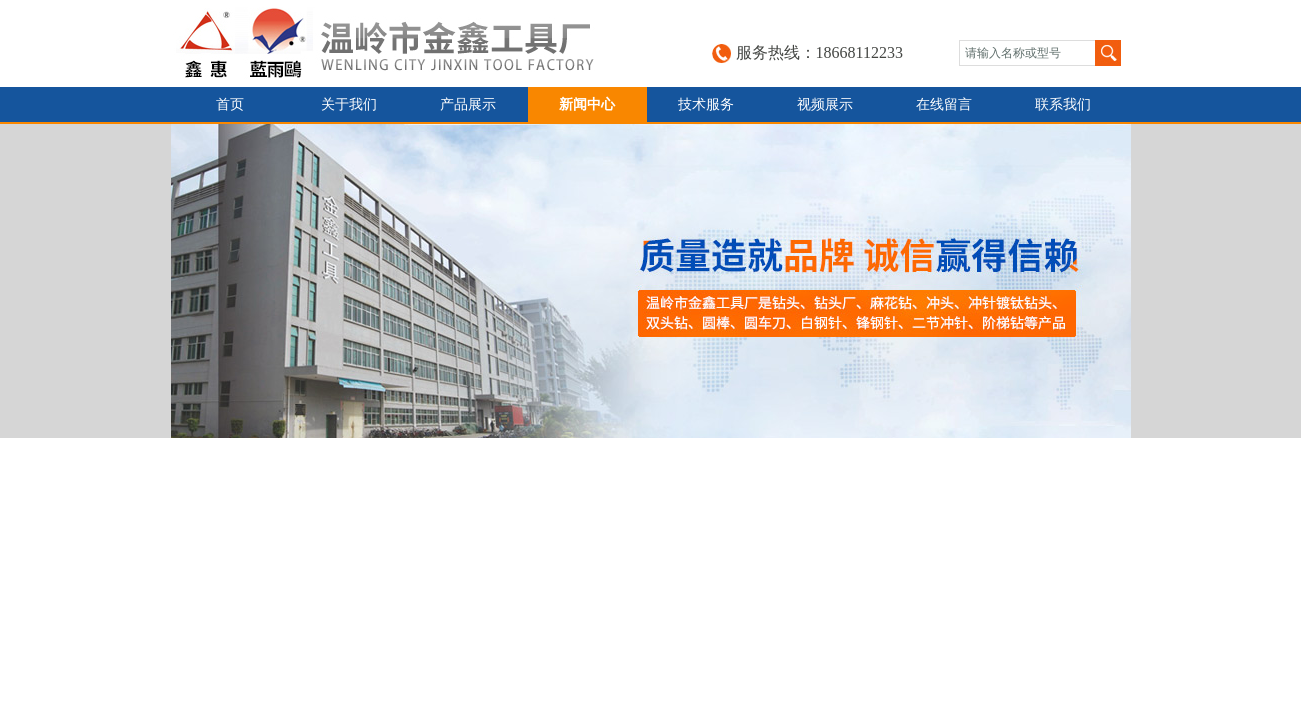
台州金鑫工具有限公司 (407, 43)
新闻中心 (587, 104)
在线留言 (944, 104)
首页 (230, 104)
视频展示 (825, 104)
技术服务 (706, 104)
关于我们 (349, 104)
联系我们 (1063, 104)
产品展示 (468, 104)
